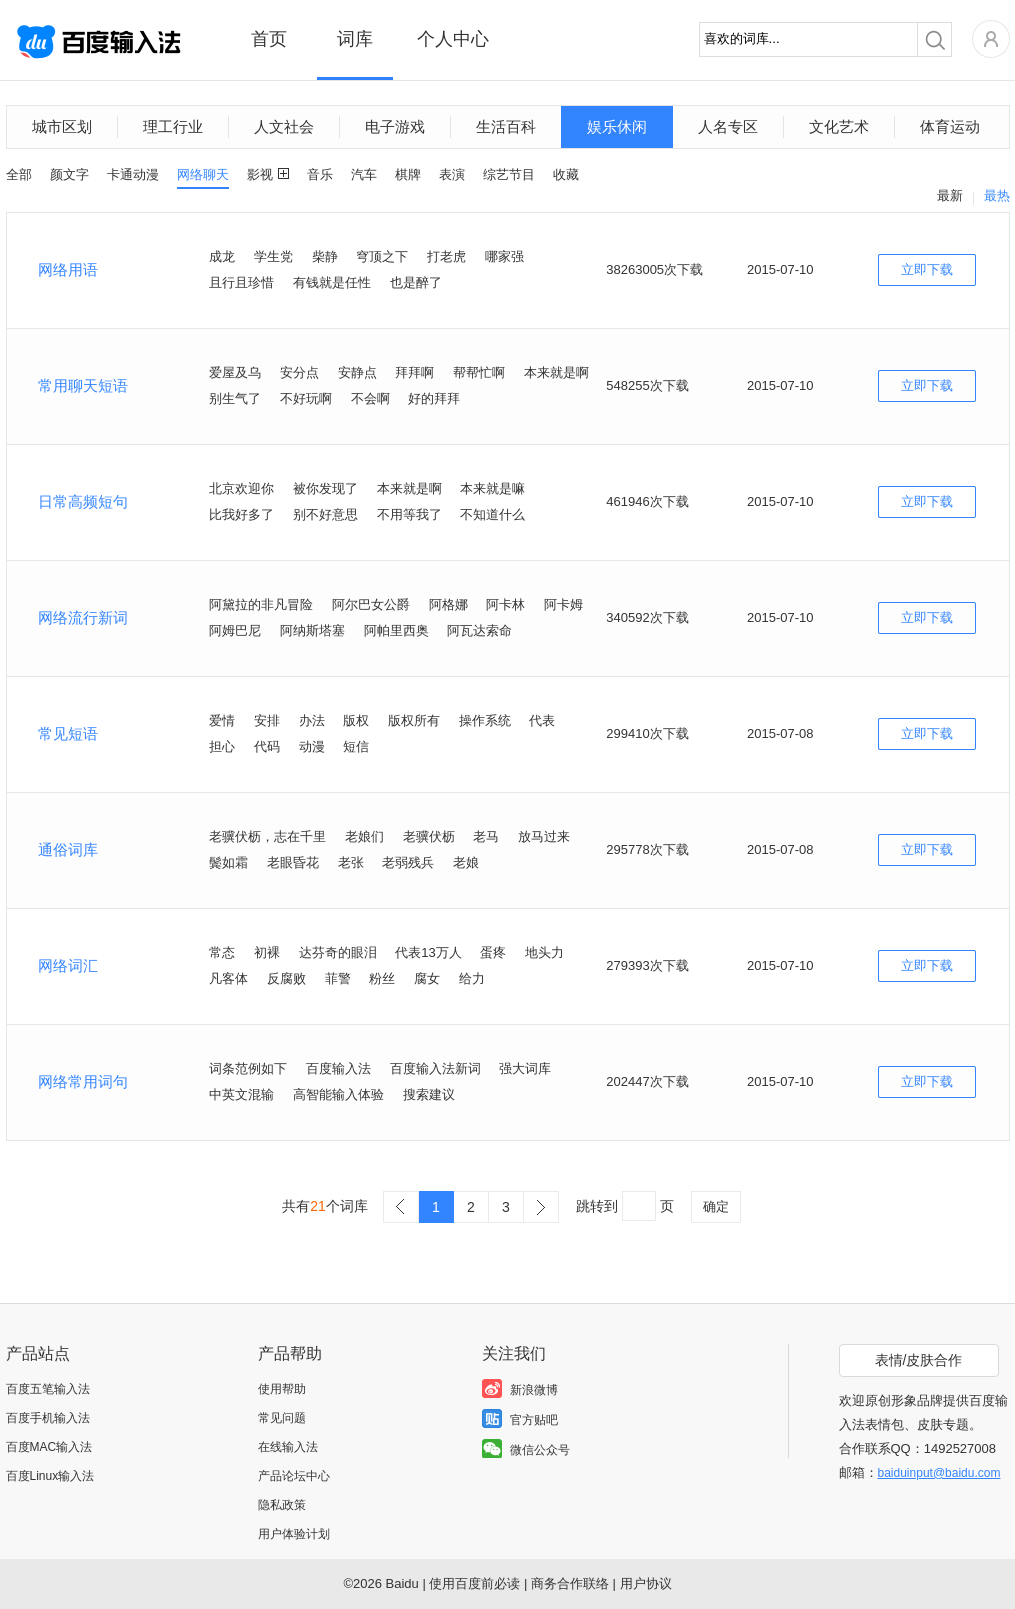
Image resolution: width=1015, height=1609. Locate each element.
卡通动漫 (133, 174)
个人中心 (453, 39)
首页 (269, 39)
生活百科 (506, 126)
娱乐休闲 (617, 126)
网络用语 (68, 269)
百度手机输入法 (48, 1418)
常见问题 (282, 1418)
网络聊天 (203, 174)
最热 (997, 195)
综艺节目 (509, 174)
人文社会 (284, 126)
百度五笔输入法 (48, 1389)
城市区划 (62, 126)
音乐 (320, 174)
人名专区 (728, 126)
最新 (950, 195)
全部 (19, 174)
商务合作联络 (570, 1583)
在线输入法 (288, 1447)
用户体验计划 (294, 1534)
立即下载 (927, 269)
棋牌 (408, 174)
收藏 (566, 174)
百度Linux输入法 (50, 1476)
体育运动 (950, 126)
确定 (716, 1206)
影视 (260, 174)
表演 (452, 174)
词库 (355, 39)
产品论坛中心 (294, 1476)
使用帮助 (282, 1389)
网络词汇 (68, 965)
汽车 (364, 174)
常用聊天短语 (83, 385)
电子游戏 (395, 126)
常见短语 (68, 733)
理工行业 (173, 126)
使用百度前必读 (474, 1583)
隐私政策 (282, 1505)
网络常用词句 (83, 1081)
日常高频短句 (83, 501)
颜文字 (69, 174)
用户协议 (646, 1583)
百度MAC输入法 (49, 1447)
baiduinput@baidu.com (939, 1473)
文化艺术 (839, 126)
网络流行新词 (83, 617)
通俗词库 (68, 849)
